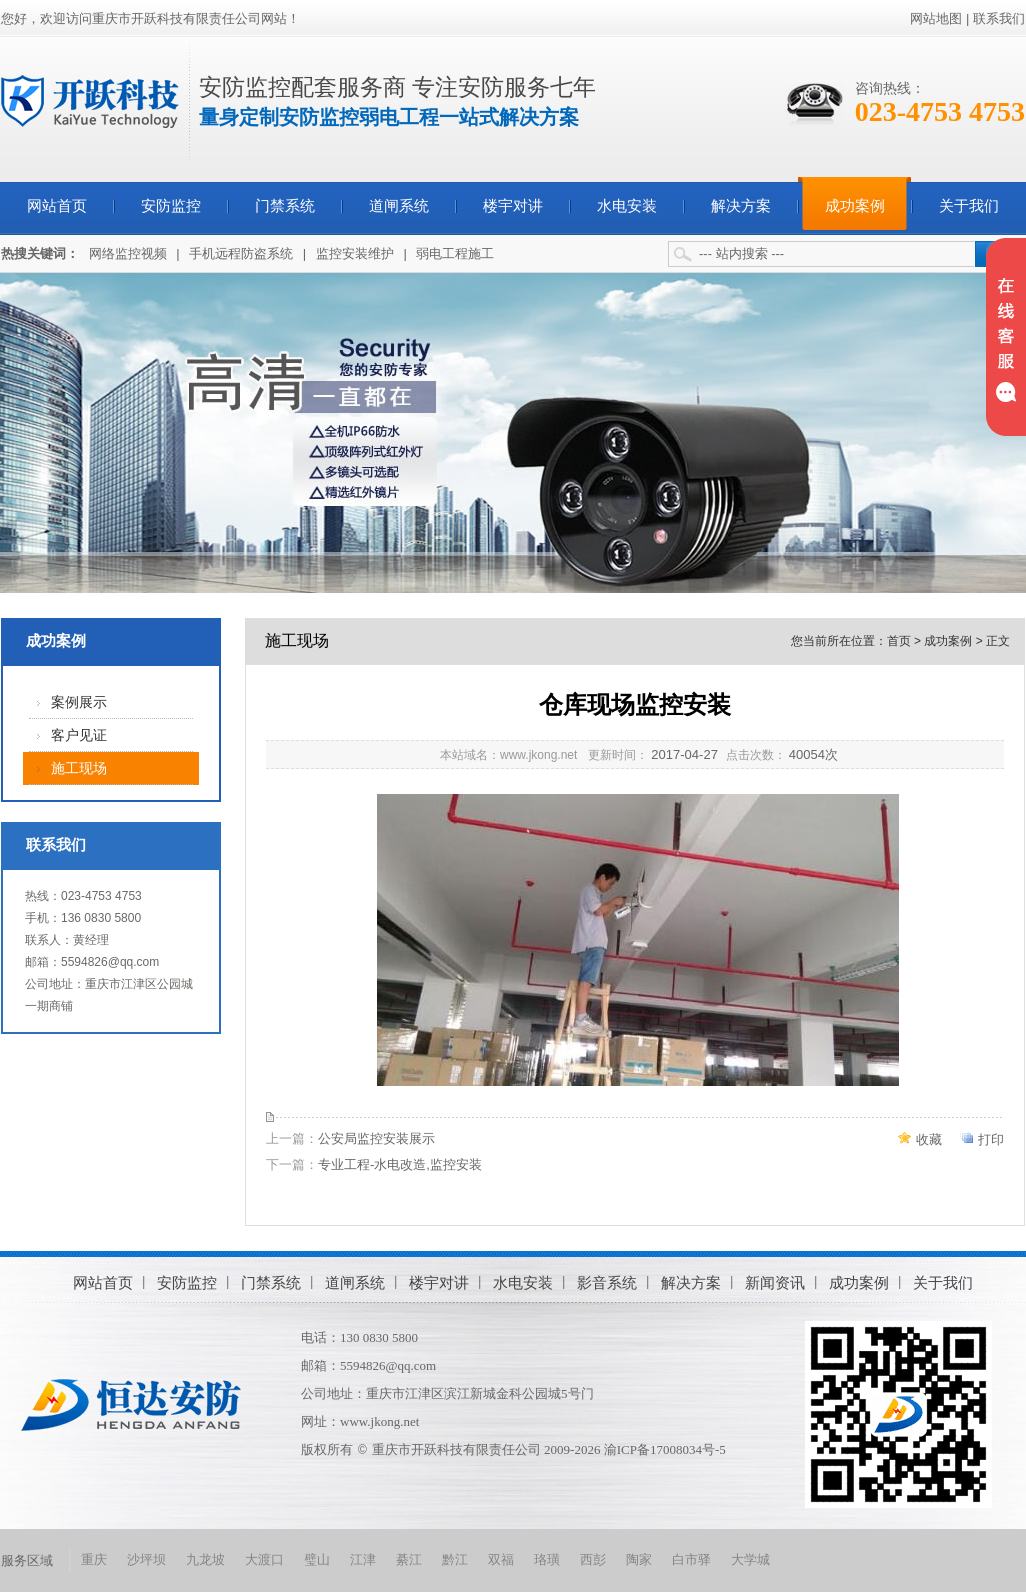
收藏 (929, 1139)
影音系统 (607, 1282)
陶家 (639, 1559)
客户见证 (79, 735)
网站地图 (936, 18)
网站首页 (57, 206)
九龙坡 (205, 1559)
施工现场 (79, 768)
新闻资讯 (775, 1282)
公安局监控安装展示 (376, 1138)
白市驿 (691, 1559)
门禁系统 (285, 206)
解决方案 (741, 206)
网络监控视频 (128, 253)
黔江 (455, 1559)
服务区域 (27, 1560)
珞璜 (547, 1559)
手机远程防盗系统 (241, 253)
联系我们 (999, 18)
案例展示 (79, 702)
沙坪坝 (146, 1559)
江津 (363, 1559)
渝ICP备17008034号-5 (665, 1449)
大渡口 (264, 1559)
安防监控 (171, 206)
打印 (991, 1139)
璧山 (317, 1559)
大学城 (750, 1559)
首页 (899, 641)
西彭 (593, 1559)
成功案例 (855, 206)
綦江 (409, 1559)
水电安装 (627, 206)
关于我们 (969, 206)
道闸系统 (399, 206)
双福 (501, 1559)
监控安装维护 (355, 253)
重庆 (94, 1559)
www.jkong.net (379, 1421)
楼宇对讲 (513, 206)
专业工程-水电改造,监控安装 (400, 1164)
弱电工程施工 (455, 253)
